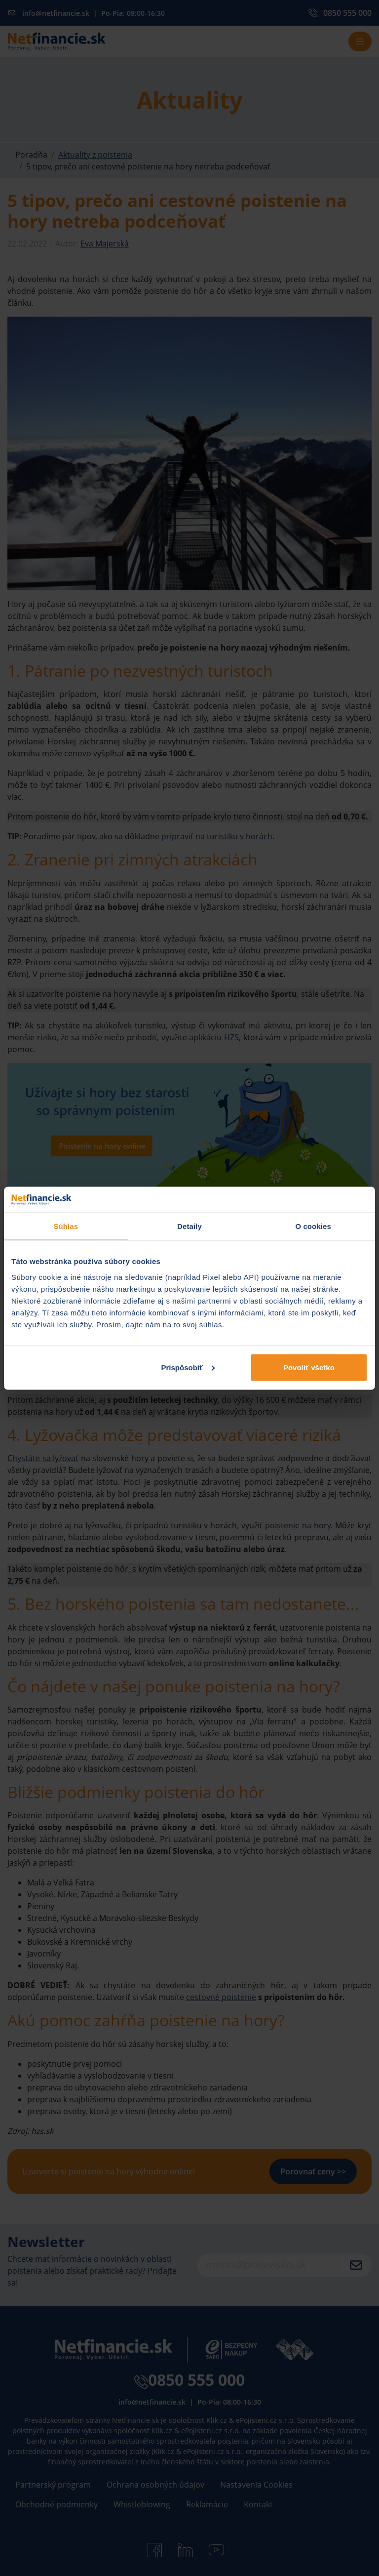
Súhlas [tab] (65, 1226)
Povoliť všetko (309, 1367)
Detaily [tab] (189, 1226)
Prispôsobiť (188, 1367)
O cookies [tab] (313, 1226)
